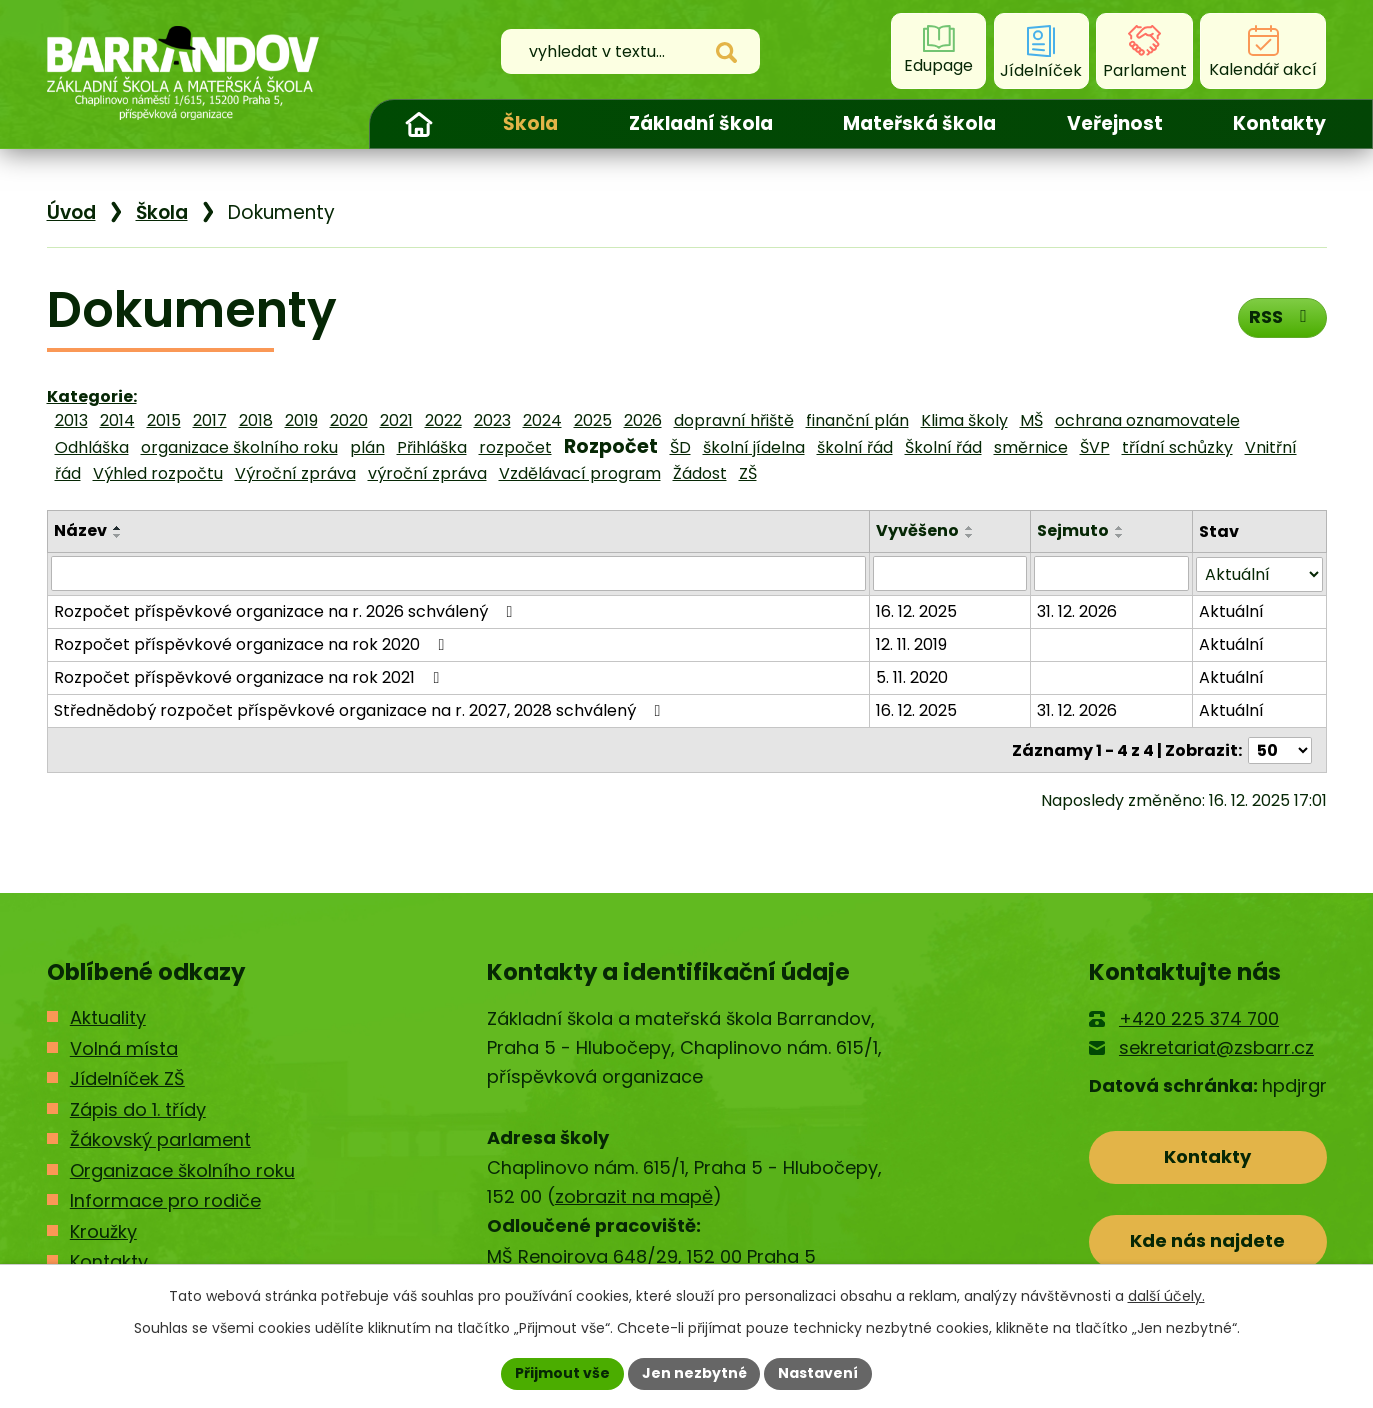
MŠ (1031, 420)
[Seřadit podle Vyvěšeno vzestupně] (970, 528)
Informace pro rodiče (165, 1199)
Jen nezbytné (694, 1373)
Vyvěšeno (917, 530)
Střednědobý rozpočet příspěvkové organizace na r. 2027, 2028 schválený (361, 709)
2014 (117, 420)
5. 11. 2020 (912, 676)
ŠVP (1095, 447)
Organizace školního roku (182, 1168)
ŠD (680, 447)
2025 (593, 420)
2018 (256, 420)
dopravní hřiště (734, 420)
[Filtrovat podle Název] (458, 573)
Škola (530, 123)
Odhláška (92, 447)
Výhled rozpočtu (158, 473)
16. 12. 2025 (916, 610)
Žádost (700, 473)
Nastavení (819, 1373)
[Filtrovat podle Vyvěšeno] (950, 573)
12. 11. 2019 (911, 643)
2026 (643, 420)
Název (80, 530)
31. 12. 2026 (1077, 610)
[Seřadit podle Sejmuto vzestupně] (1120, 528)
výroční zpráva (427, 473)
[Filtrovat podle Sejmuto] (1111, 573)
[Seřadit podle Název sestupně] (118, 536)
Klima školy (964, 420)
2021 (396, 420)
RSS (1281, 316)
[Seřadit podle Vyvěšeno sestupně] (970, 536)
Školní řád (943, 447)
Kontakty (1279, 123)
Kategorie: (92, 396)
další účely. (1166, 1296)
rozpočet (515, 447)
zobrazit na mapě (634, 1195)
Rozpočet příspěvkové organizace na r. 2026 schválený (287, 610)
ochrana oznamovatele (1147, 420)
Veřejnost (1115, 123)
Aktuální (1231, 610)
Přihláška (432, 447)
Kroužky (103, 1229)
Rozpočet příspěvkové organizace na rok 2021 (250, 676)
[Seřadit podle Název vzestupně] (118, 528)
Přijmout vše (562, 1373)
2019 (301, 420)
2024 (542, 420)
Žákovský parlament (160, 1138)
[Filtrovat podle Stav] (1259, 573)
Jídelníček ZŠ (127, 1077)
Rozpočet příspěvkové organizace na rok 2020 (253, 643)
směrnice (1031, 447)
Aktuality (108, 1016)
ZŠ (748, 473)
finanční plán (857, 420)
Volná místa (124, 1046)
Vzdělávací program (580, 473)
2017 (210, 420)
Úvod (419, 124)
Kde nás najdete (1207, 1239)
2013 (71, 420)
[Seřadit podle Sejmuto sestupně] (1120, 536)
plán (367, 447)
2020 (349, 420)
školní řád (855, 447)
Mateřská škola (919, 123)
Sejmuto (1073, 530)
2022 (443, 420)
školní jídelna (754, 447)
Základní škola (701, 123)
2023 (492, 420)
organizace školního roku (239, 447)
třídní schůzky (1177, 447)
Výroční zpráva (295, 473)
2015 (164, 420)
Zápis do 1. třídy (138, 1107)
